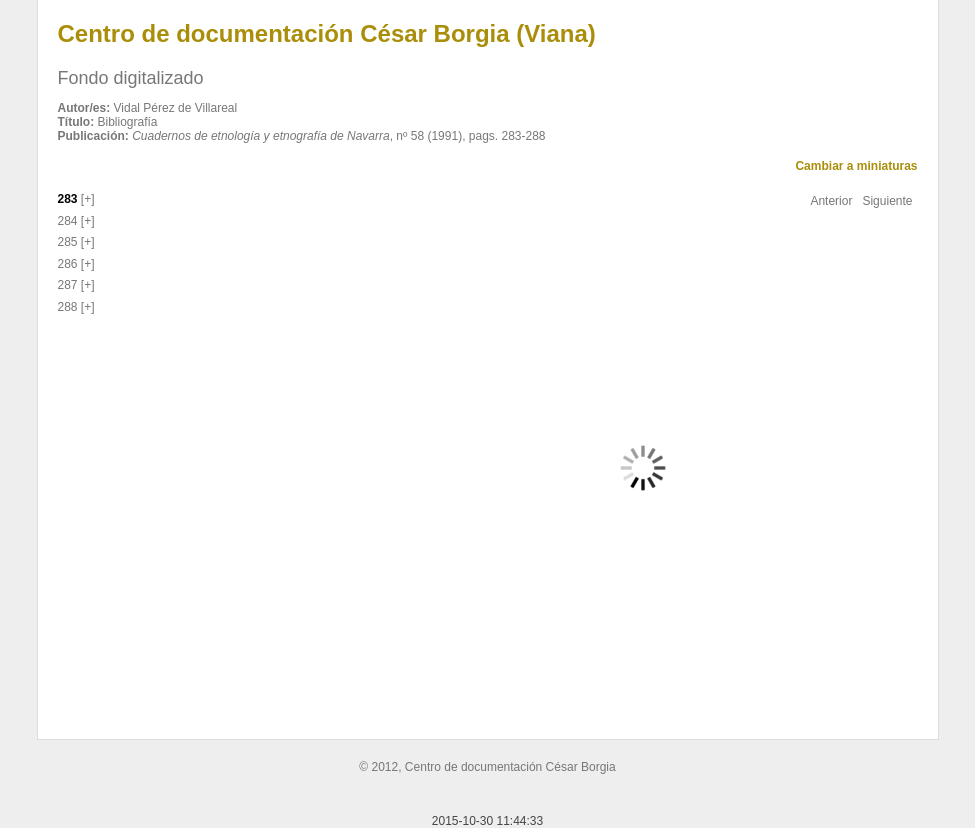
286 (68, 264)
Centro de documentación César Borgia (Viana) (327, 33)
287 (68, 285)
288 (68, 307)
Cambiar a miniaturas (856, 166)
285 (68, 242)
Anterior (831, 201)
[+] (86, 199)
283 (68, 199)
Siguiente (887, 201)
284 (68, 221)
